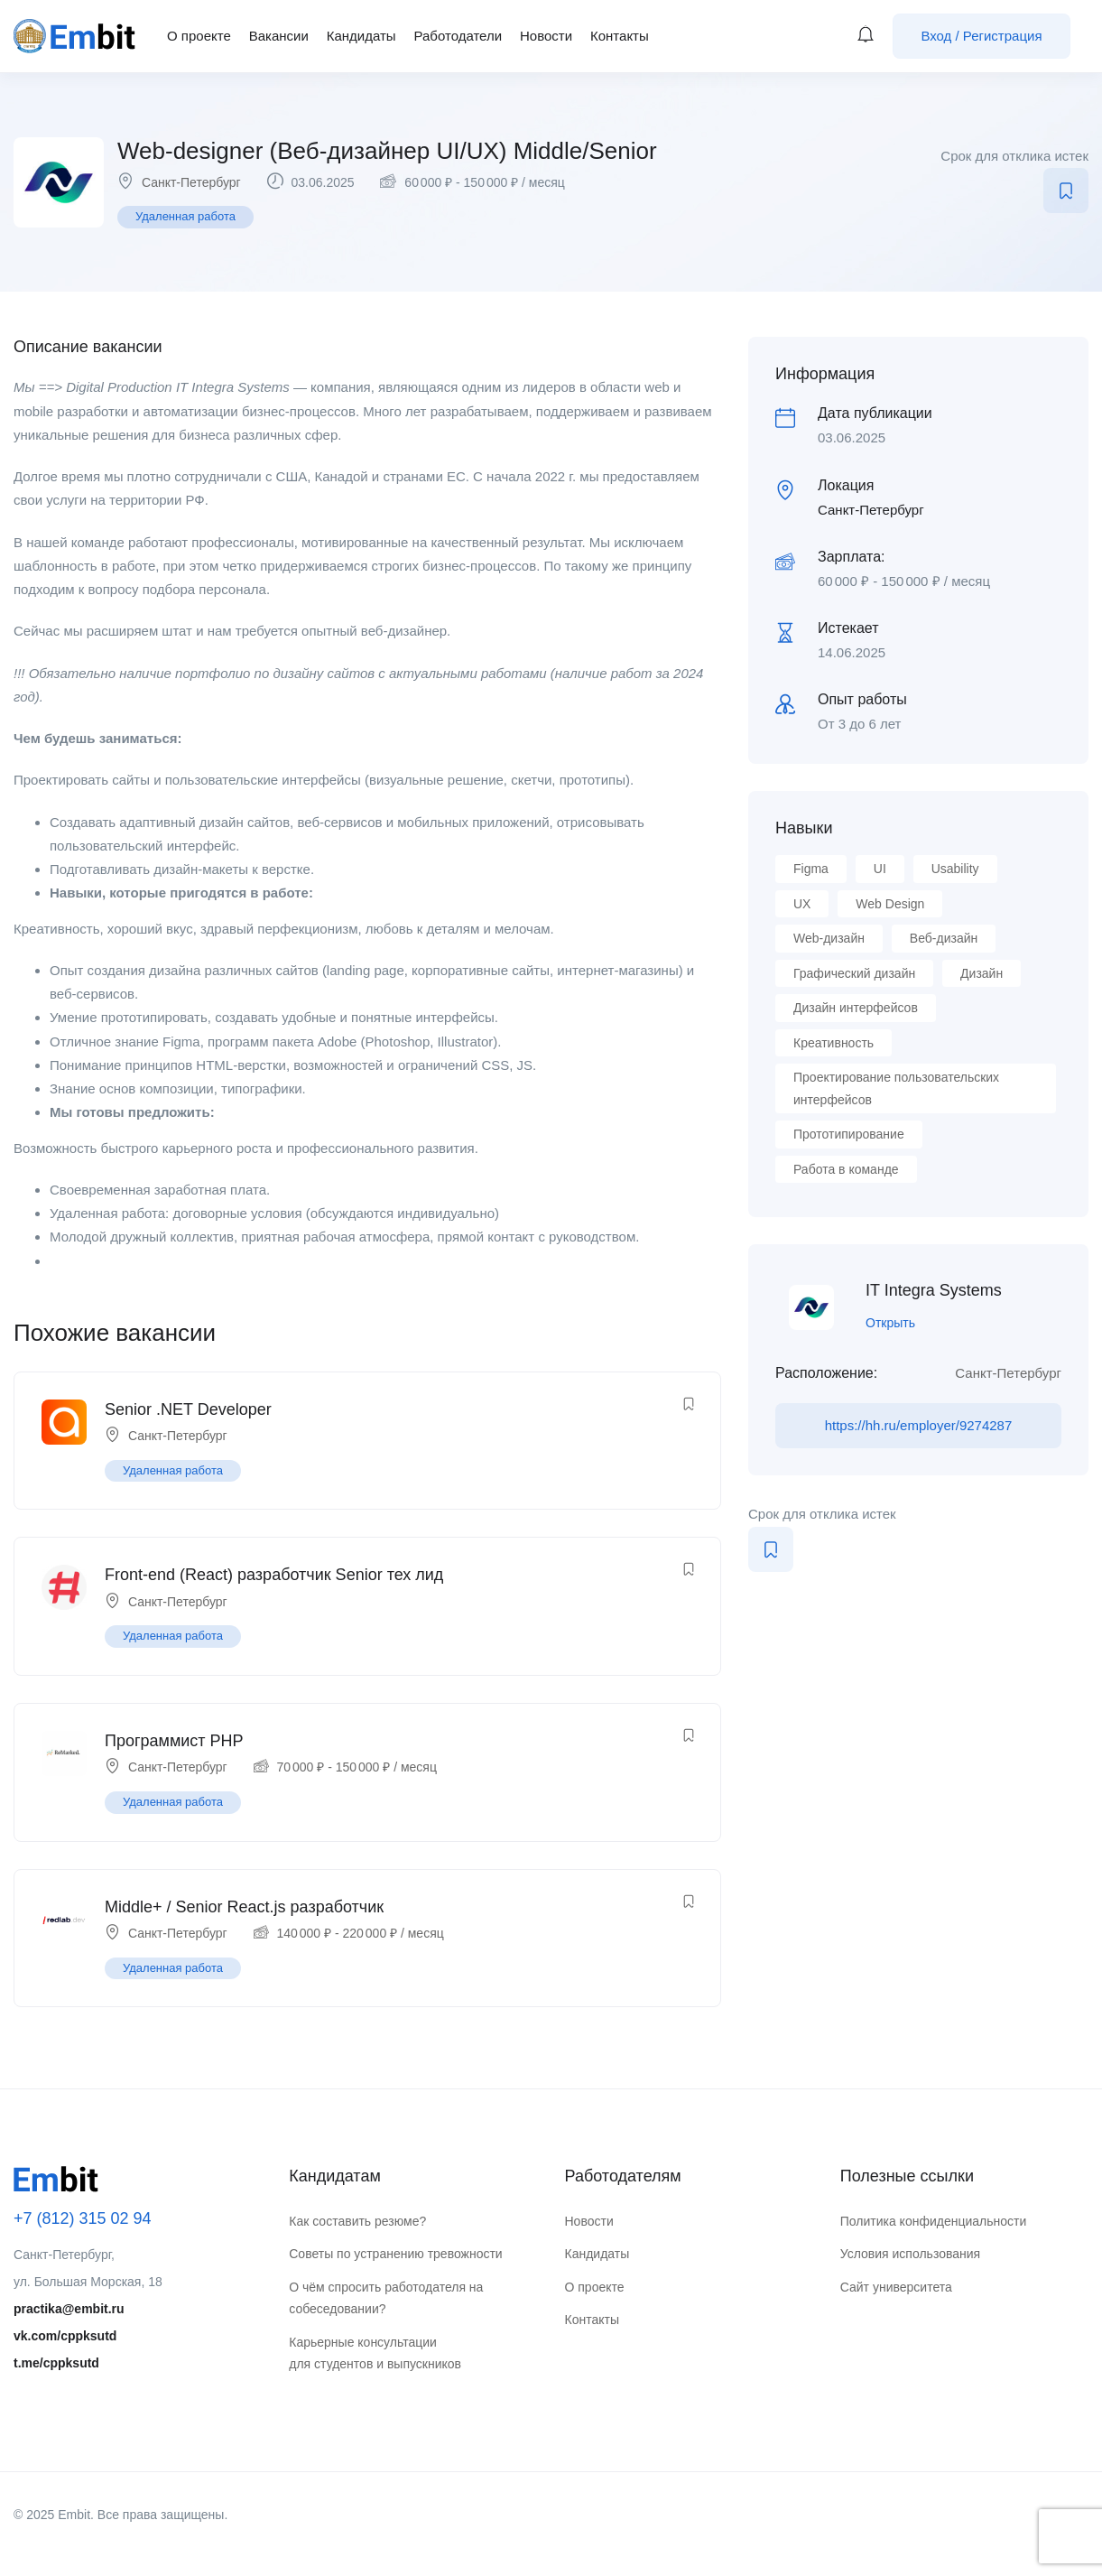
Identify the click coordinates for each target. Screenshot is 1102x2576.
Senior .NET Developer (188, 1409)
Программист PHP (174, 1741)
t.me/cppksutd (56, 2363)
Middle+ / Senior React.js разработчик (244, 1907)
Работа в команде (846, 1169)
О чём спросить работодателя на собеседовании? (386, 2298)
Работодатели (457, 35)
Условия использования (910, 2253)
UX (801, 904)
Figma (811, 868)
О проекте (199, 35)
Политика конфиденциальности (933, 2221)
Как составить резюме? (357, 2221)
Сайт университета (896, 2287)
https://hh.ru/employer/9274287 (919, 1425)
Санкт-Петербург (191, 182)
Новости (546, 35)
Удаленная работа (185, 216)
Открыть (890, 1323)
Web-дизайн (829, 938)
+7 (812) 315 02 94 (83, 2218)
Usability (955, 868)
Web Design (890, 904)
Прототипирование (848, 1134)
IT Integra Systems (934, 1290)
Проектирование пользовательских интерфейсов (896, 1088)
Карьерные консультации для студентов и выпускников (375, 2353)
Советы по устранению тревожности (395, 2253)
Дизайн (981, 973)
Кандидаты (361, 35)
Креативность (833, 1043)
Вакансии (279, 35)
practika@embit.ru (69, 2309)
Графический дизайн (854, 973)
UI (880, 868)
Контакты (619, 35)
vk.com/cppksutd (65, 2336)
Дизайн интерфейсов (855, 1007)
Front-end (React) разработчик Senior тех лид (274, 1575)
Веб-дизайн (943, 938)
